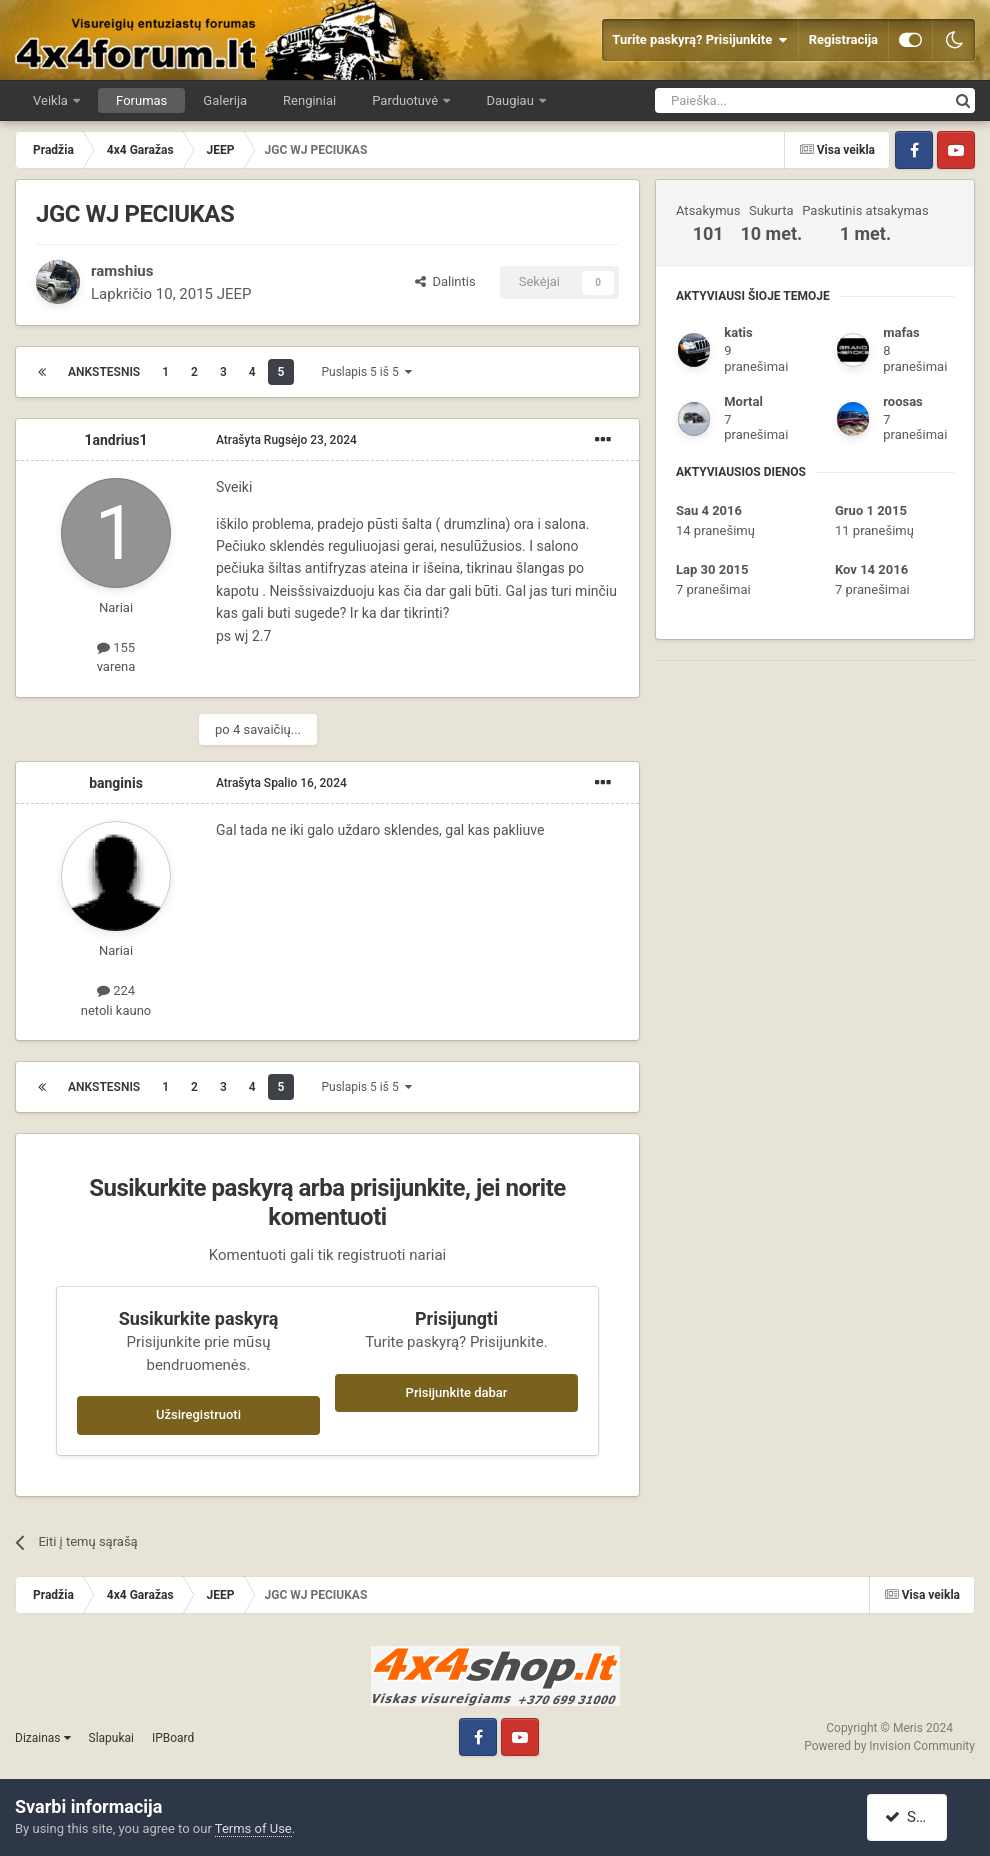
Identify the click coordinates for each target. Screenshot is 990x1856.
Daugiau (511, 100)
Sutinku (918, 1817)
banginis (116, 783)
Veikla (52, 100)
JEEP (234, 294)
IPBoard (173, 1738)
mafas (901, 332)
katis (738, 332)
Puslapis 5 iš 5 (366, 372)
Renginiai (309, 100)
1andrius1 (115, 440)
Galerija (225, 100)
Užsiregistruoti (198, 1414)
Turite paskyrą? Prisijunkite (699, 40)
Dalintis (445, 281)
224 (116, 990)
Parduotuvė (406, 100)
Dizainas (43, 1738)
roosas (903, 401)
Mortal (743, 401)
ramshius (122, 271)
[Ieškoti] (750, 100)
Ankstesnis (104, 372)
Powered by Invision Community (889, 1746)
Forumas (141, 100)
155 (116, 647)
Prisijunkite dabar (457, 1392)
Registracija (843, 39)
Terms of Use (253, 1828)
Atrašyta (286, 440)
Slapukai (111, 1738)
